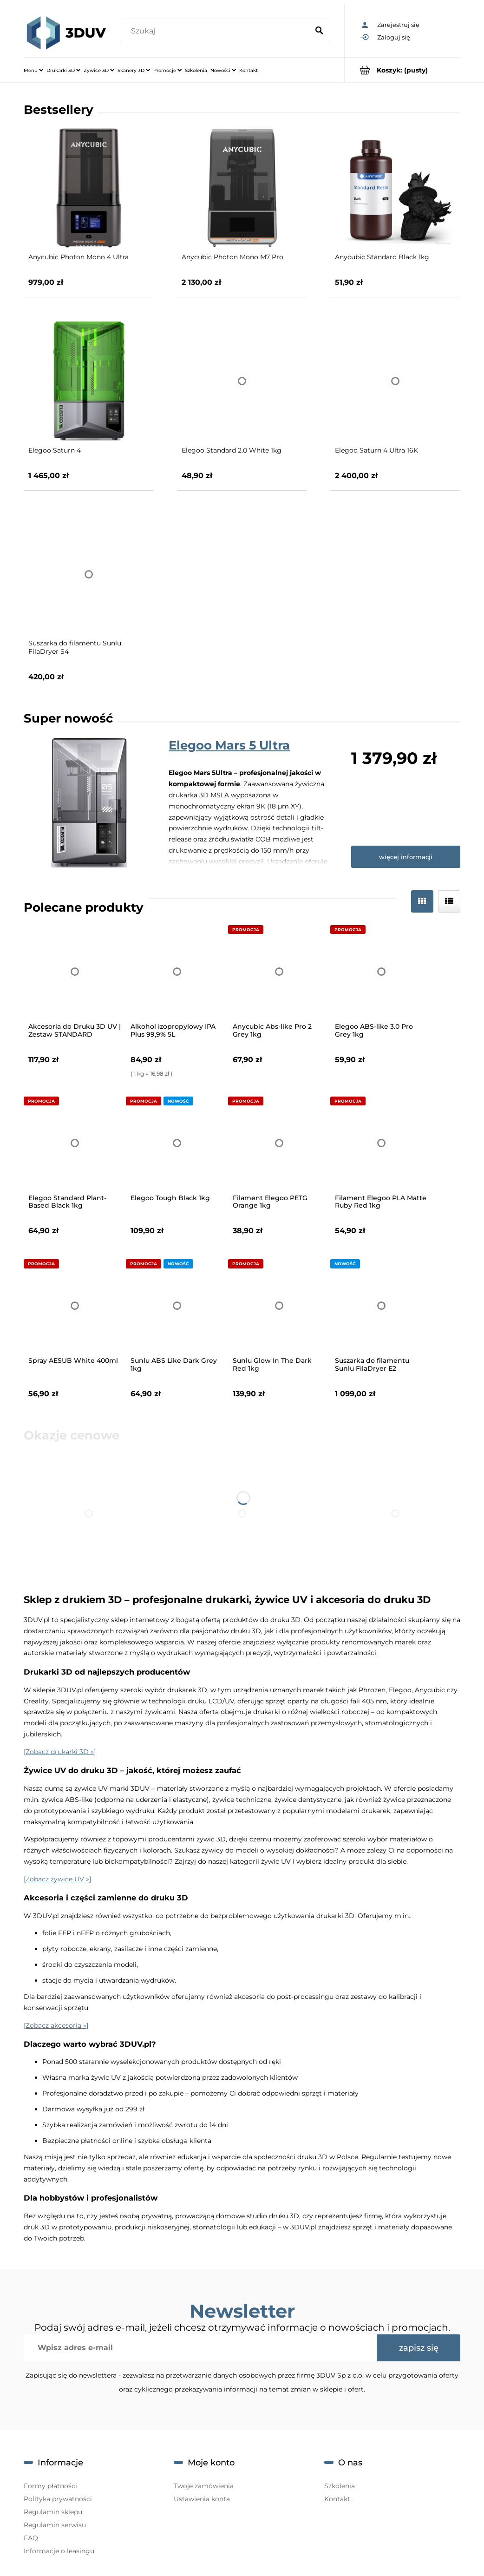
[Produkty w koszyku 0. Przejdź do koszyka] (402, 70)
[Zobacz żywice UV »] (57, 1879)
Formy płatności (50, 2486)
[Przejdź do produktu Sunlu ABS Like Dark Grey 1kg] (177, 1305)
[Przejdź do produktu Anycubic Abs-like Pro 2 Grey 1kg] (279, 971)
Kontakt (337, 2499)
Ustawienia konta (202, 2499)
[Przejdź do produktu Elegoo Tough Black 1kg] (177, 1143)
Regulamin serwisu (55, 2525)
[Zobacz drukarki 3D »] (60, 1752)
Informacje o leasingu (59, 2551)
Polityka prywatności (58, 2499)
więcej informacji (405, 857)
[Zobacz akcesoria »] (56, 2025)
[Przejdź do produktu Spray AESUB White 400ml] (74, 1305)
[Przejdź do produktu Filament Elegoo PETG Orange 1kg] (279, 1143)
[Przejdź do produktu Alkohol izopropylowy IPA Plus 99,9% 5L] (177, 971)
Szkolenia (339, 2486)
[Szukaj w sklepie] (216, 31)
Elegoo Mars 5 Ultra (229, 745)
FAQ (31, 2538)
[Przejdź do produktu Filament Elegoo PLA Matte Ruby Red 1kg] (381, 1143)
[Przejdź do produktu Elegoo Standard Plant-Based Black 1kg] (74, 1143)
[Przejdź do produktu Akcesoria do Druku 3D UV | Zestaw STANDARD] (74, 971)
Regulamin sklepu (53, 2512)
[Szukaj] (319, 31)
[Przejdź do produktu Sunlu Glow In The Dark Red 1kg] (279, 1305)
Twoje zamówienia (204, 2486)
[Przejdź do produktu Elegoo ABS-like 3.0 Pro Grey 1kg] (381, 971)
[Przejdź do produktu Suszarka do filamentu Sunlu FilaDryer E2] (381, 1305)
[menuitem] (33, 70)
